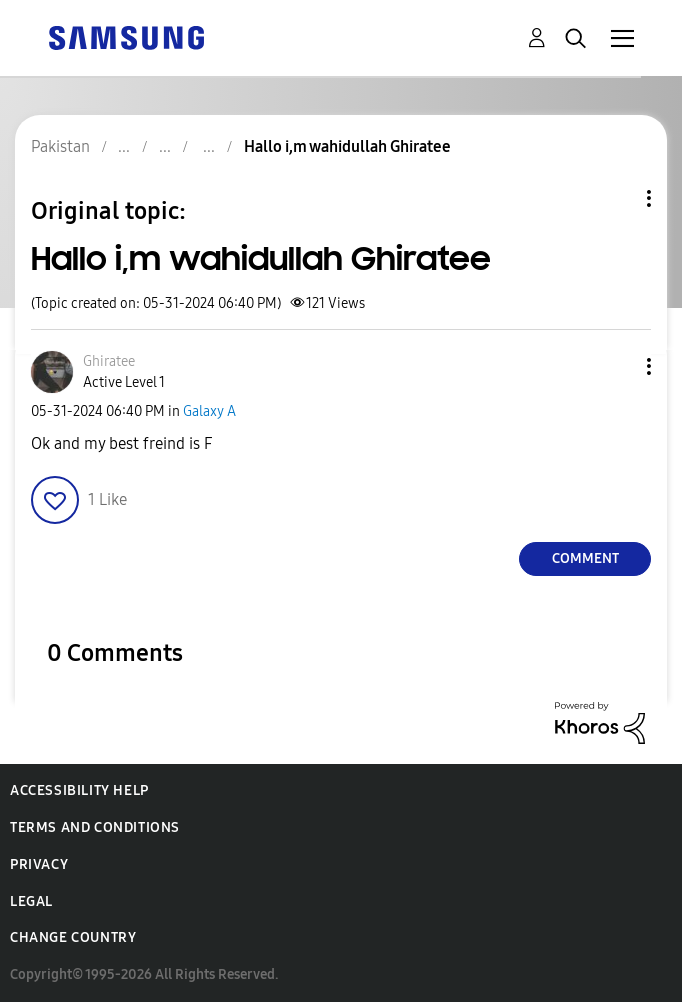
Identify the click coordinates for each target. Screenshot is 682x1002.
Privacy (39, 864)
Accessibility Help (79, 790)
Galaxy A (209, 411)
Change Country (73, 937)
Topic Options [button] (615, 198)
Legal (31, 901)
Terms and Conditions (95, 827)
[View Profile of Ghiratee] (109, 361)
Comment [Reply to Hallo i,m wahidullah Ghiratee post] (585, 558)
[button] (616, 366)
